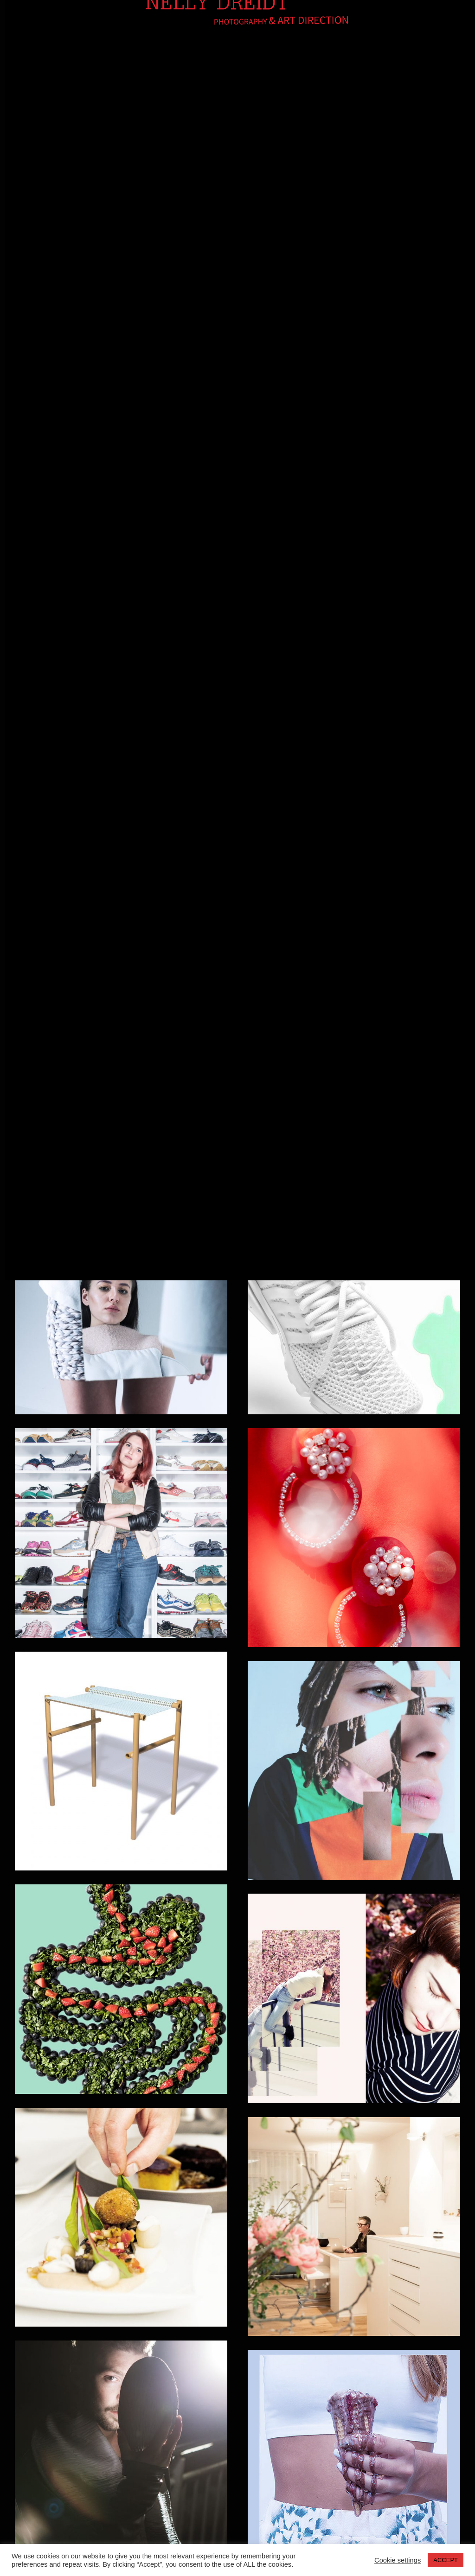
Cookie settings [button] (397, 2560)
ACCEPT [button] (445, 2560)
